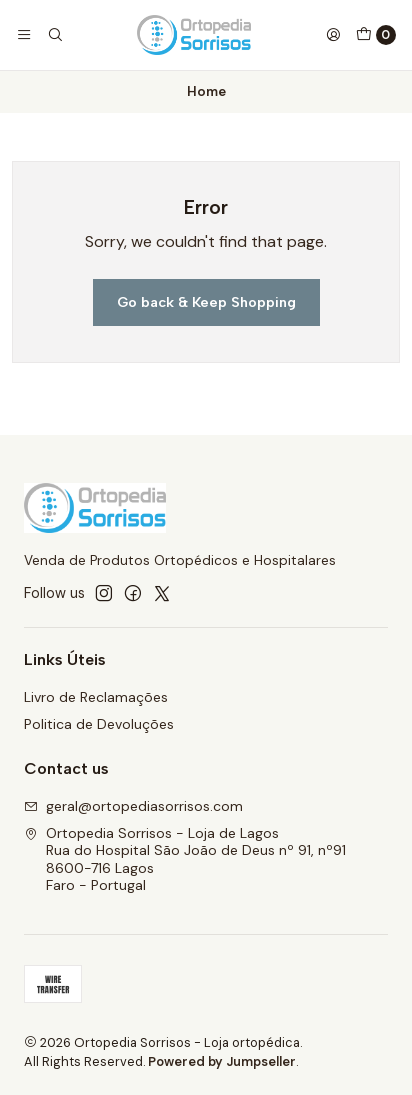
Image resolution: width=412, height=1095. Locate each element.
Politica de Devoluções (99, 724)
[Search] (54, 35)
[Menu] (24, 35)
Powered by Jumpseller (222, 1061)
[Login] (333, 35)
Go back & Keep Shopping (206, 302)
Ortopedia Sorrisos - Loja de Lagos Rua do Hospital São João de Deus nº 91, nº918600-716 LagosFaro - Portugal (185, 859)
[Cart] (376, 35)
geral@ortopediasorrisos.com (133, 806)
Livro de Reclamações (96, 697)
